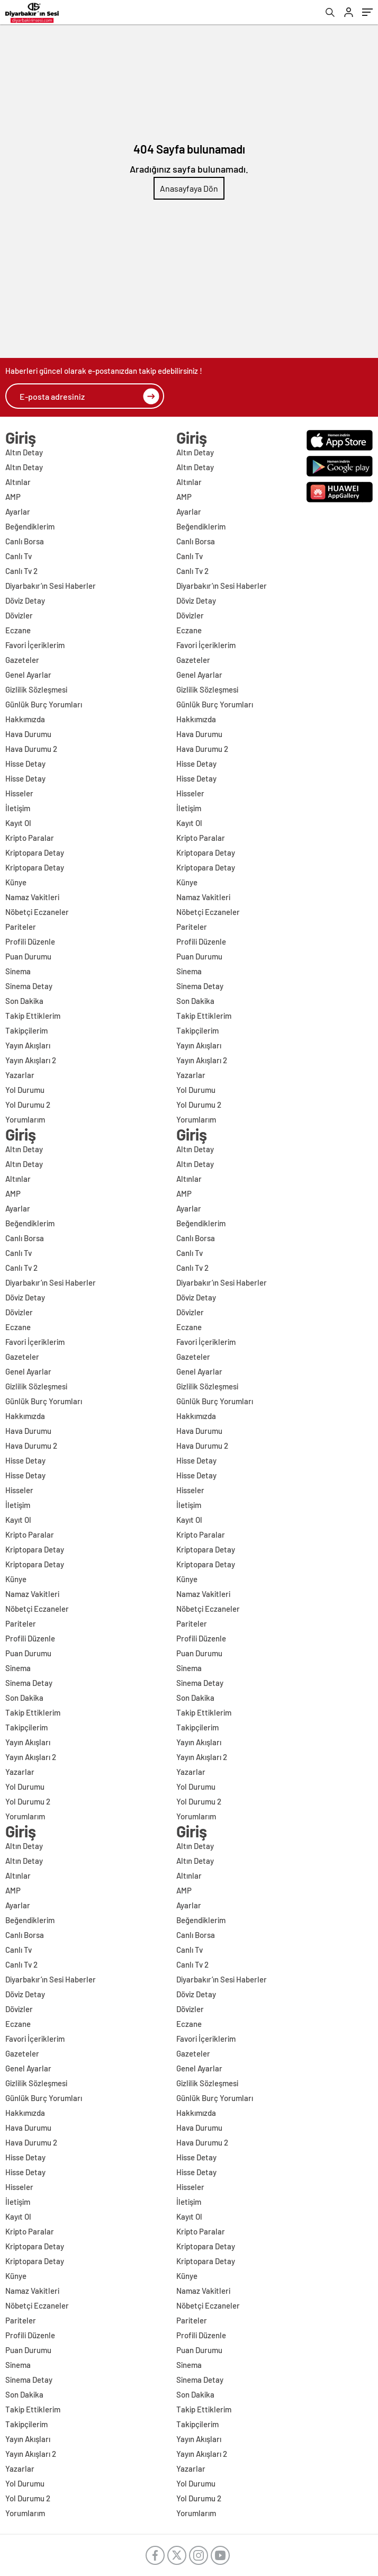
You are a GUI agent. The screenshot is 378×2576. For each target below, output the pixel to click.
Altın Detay (24, 452)
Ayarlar (17, 511)
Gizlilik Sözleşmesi (36, 689)
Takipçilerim (26, 1030)
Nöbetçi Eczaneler (37, 912)
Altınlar (18, 482)
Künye (15, 882)
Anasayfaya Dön (189, 188)
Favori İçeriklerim (35, 645)
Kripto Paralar (29, 837)
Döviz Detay (25, 600)
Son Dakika (24, 1001)
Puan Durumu (28, 956)
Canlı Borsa (24, 541)
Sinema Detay (28, 986)
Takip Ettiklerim (32, 1015)
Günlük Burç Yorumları (43, 704)
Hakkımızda (25, 719)
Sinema (18, 971)
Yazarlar (19, 1075)
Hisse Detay (25, 763)
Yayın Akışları (27, 1045)
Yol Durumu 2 (27, 1104)
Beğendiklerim (30, 526)
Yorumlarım (25, 1119)
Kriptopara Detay (34, 852)
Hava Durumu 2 (31, 748)
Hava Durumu (28, 734)
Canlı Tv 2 (21, 571)
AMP (13, 496)
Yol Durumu (24, 1089)
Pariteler (20, 926)
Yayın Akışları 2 (30, 1060)
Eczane (18, 630)
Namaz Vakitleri (32, 897)
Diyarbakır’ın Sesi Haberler (50, 585)
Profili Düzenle (30, 941)
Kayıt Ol (18, 823)
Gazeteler (22, 660)
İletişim (17, 808)
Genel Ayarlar (28, 674)
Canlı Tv (18, 556)
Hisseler (19, 793)
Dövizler (19, 615)
